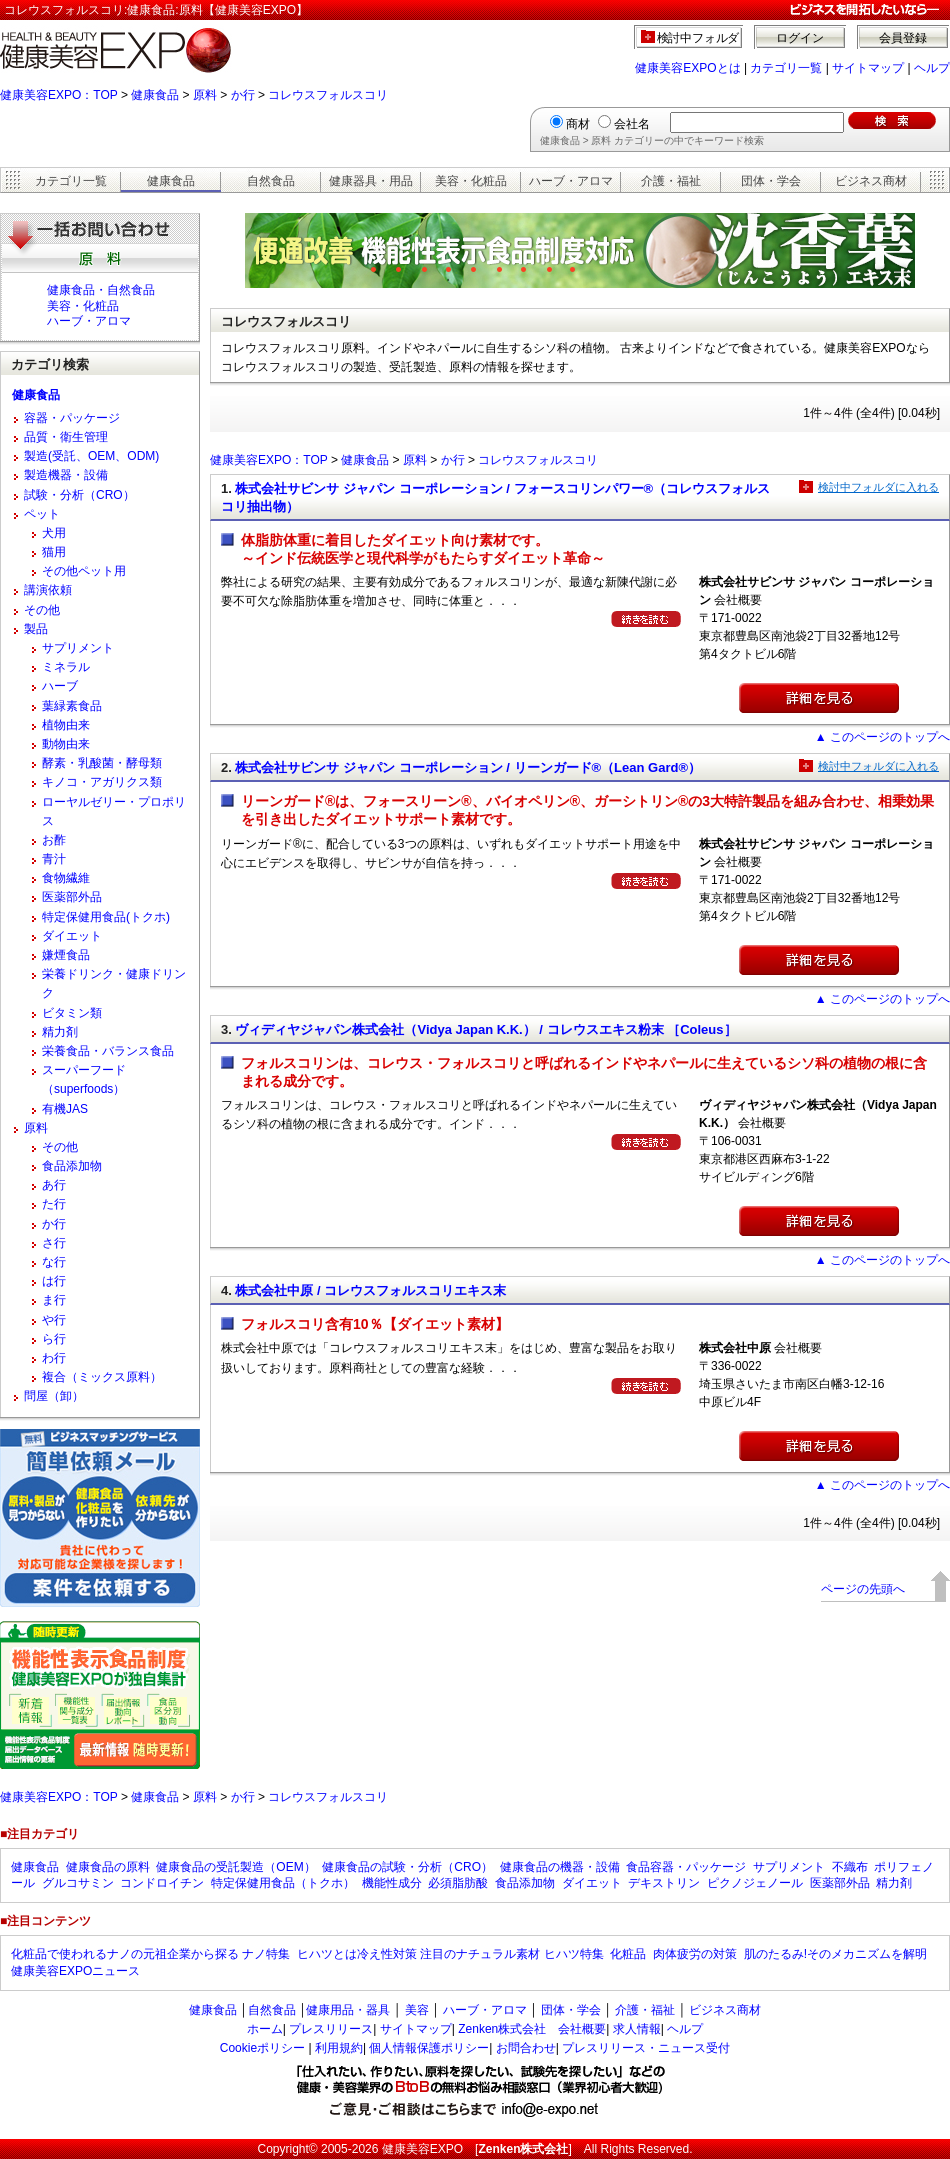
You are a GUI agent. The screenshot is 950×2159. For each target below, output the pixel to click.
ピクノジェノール (755, 1883)
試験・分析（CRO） (79, 495)
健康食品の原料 (108, 1867)
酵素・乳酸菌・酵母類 (102, 763)
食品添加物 (72, 1166)
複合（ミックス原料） (102, 1377)
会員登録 (903, 38)
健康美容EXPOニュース (75, 1971)
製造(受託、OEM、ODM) (91, 456)
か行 (243, 95)
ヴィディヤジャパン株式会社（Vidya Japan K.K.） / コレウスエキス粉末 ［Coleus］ (485, 1029)
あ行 (54, 1185)
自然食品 (271, 181)
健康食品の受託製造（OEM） (235, 1867)
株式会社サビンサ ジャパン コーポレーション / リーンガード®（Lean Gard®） (468, 767)
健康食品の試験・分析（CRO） (407, 1867)
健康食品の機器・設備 (560, 1867)
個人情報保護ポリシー (429, 2048)
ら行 (54, 1339)
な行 (54, 1262)
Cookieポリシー (262, 2048)
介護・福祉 (671, 181)
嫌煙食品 (66, 955)
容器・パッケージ (72, 418)
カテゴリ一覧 (786, 68)
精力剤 (60, 1032)
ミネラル (66, 667)
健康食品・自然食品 (101, 290)
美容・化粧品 (471, 181)
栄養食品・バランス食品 (108, 1051)
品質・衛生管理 (66, 437)
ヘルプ (932, 68)
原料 (205, 95)
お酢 (54, 840)
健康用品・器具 (348, 2010)
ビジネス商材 (871, 181)
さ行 (54, 1243)
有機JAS (65, 1109)
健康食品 (155, 95)
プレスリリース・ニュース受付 (646, 2048)
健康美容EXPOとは (687, 68)
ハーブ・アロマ (571, 181)
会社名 (632, 124)
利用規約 (339, 2048)
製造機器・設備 (66, 475)
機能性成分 (392, 1883)
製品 (36, 629)
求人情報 (637, 2029)
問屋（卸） (54, 1396)
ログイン (800, 38)
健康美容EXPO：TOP (59, 95)
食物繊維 (66, 878)
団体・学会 (771, 181)
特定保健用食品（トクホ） (283, 1883)
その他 (42, 610)
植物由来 (66, 725)
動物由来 (66, 744)
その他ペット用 (84, 571)
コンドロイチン (162, 1883)
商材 (578, 124)
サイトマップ (868, 68)
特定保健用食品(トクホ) (106, 917)
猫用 (54, 552)
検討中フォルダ (698, 38)
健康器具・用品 (371, 181)
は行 (54, 1281)
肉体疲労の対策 (695, 1954)
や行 (54, 1320)
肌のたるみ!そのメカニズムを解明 (835, 1954)
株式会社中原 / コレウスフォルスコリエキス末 (370, 1290)
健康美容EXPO (422, 2149)
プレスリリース (331, 2029)
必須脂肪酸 (458, 1883)
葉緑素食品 (72, 706)
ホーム (265, 2029)
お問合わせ (526, 2048)
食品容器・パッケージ (686, 1867)
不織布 (850, 1867)
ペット (42, 514)
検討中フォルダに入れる (878, 487)
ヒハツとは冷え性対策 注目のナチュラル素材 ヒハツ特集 (450, 1954)
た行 (54, 1204)
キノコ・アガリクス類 (102, 782)
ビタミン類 (72, 1013)
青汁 (54, 859)
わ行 (54, 1358)
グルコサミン (78, 1883)
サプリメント (78, 648)
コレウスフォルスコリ (328, 95)
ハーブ (60, 686)
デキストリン (664, 1883)
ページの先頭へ (863, 1589)
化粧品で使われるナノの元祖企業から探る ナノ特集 (150, 1954)
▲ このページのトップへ (882, 737)
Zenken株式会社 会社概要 (532, 2029)
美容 (417, 2010)
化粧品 (628, 1954)
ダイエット (72, 936)
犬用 (54, 533)
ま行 (54, 1300)
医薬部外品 (72, 897)
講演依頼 (48, 590)
